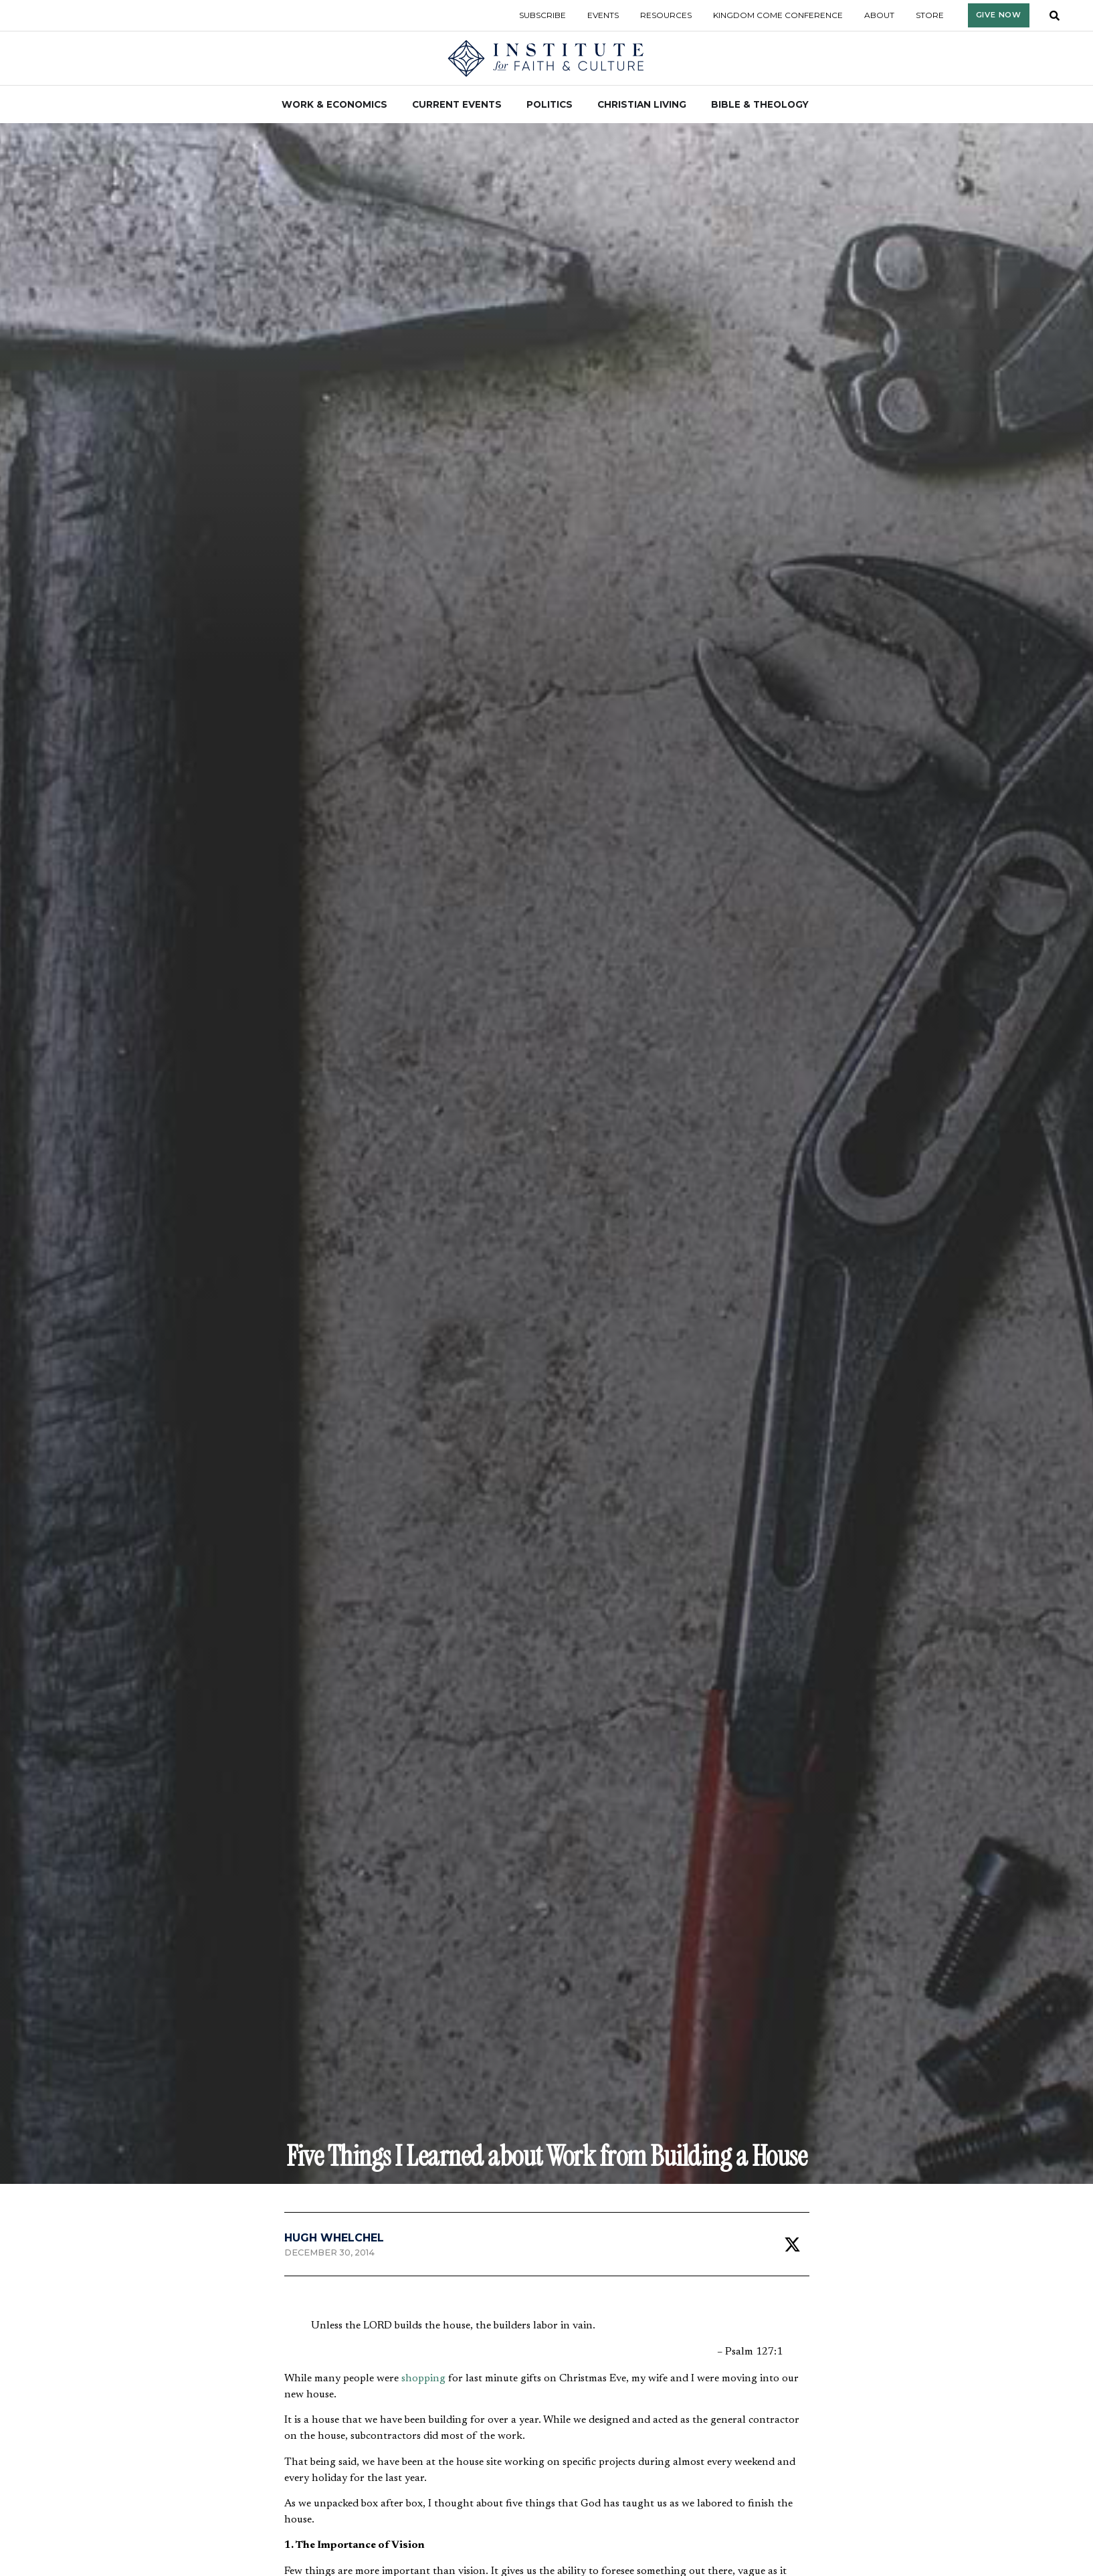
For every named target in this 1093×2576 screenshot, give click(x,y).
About (879, 15)
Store (930, 15)
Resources (666, 15)
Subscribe (542, 15)
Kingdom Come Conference (778, 15)
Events (603, 15)
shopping (423, 2378)
